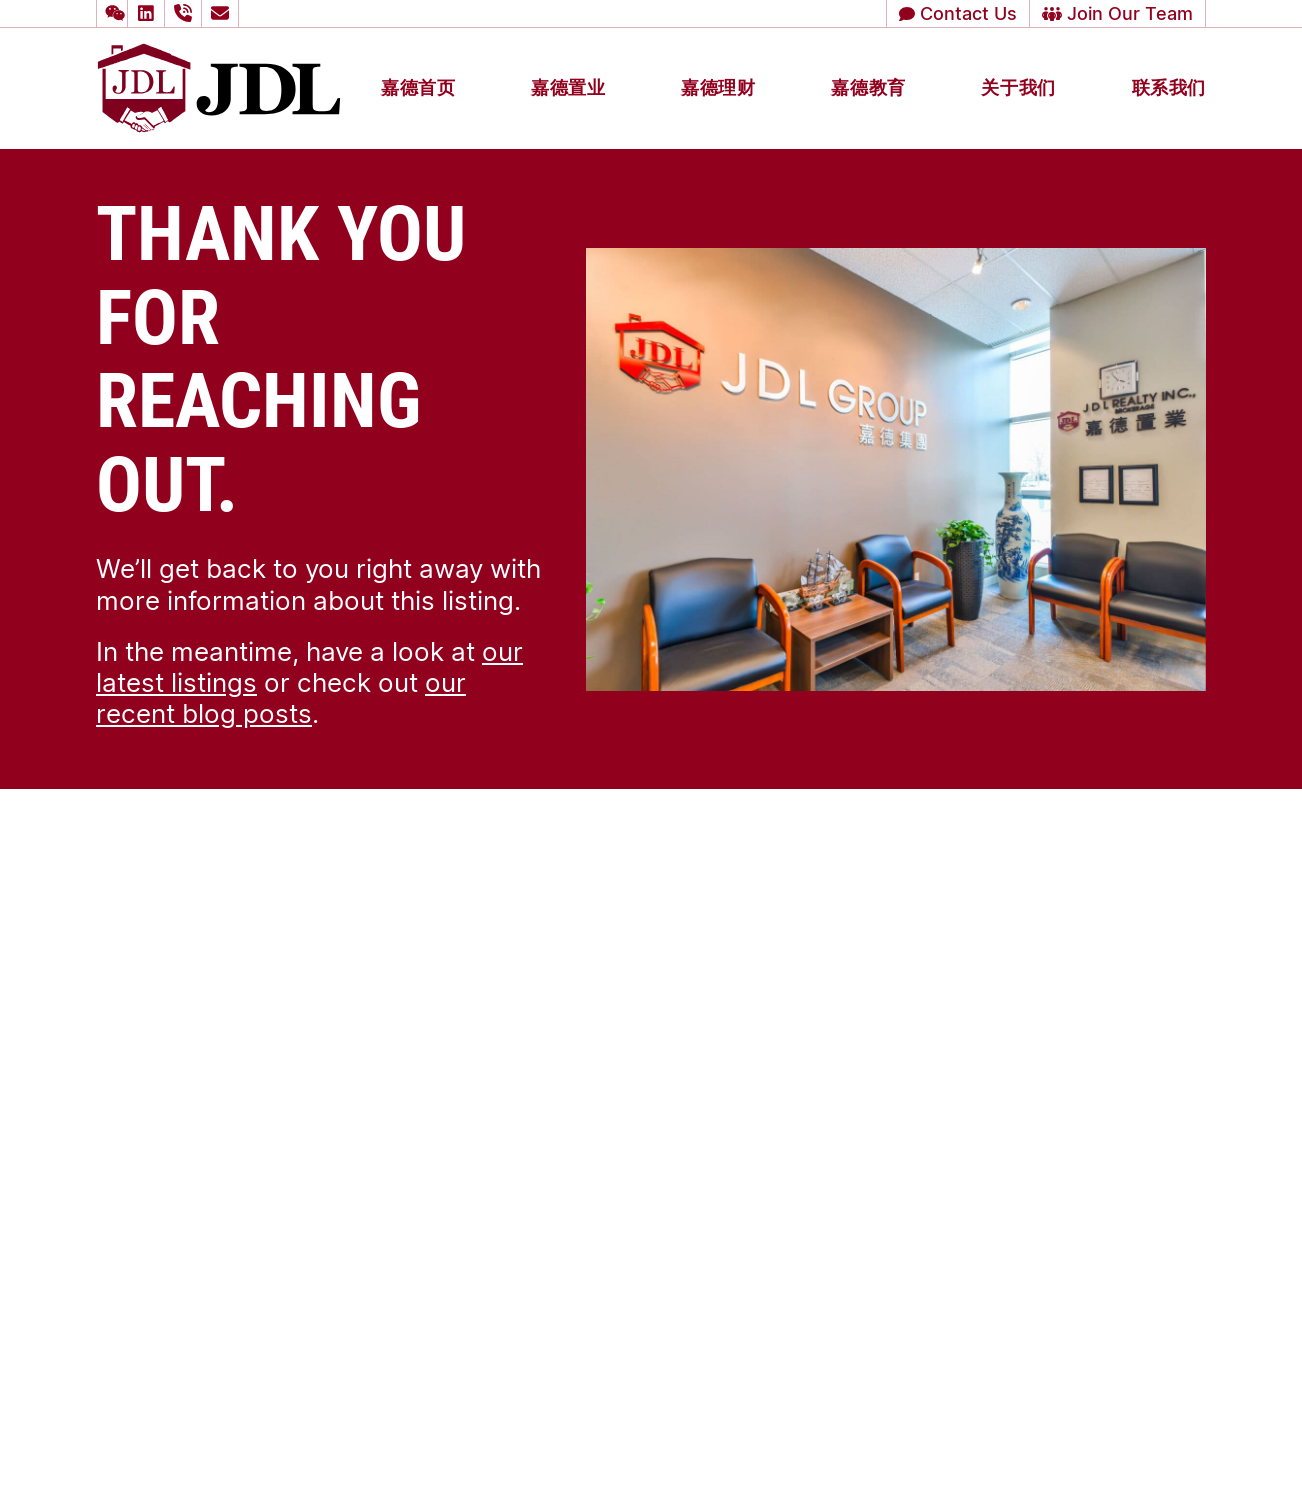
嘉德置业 (568, 87)
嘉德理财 (718, 87)
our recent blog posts (281, 697)
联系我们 (1169, 87)
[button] (112, 13)
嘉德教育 (868, 87)
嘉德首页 (418, 87)
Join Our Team (1117, 13)
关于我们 (1018, 87)
